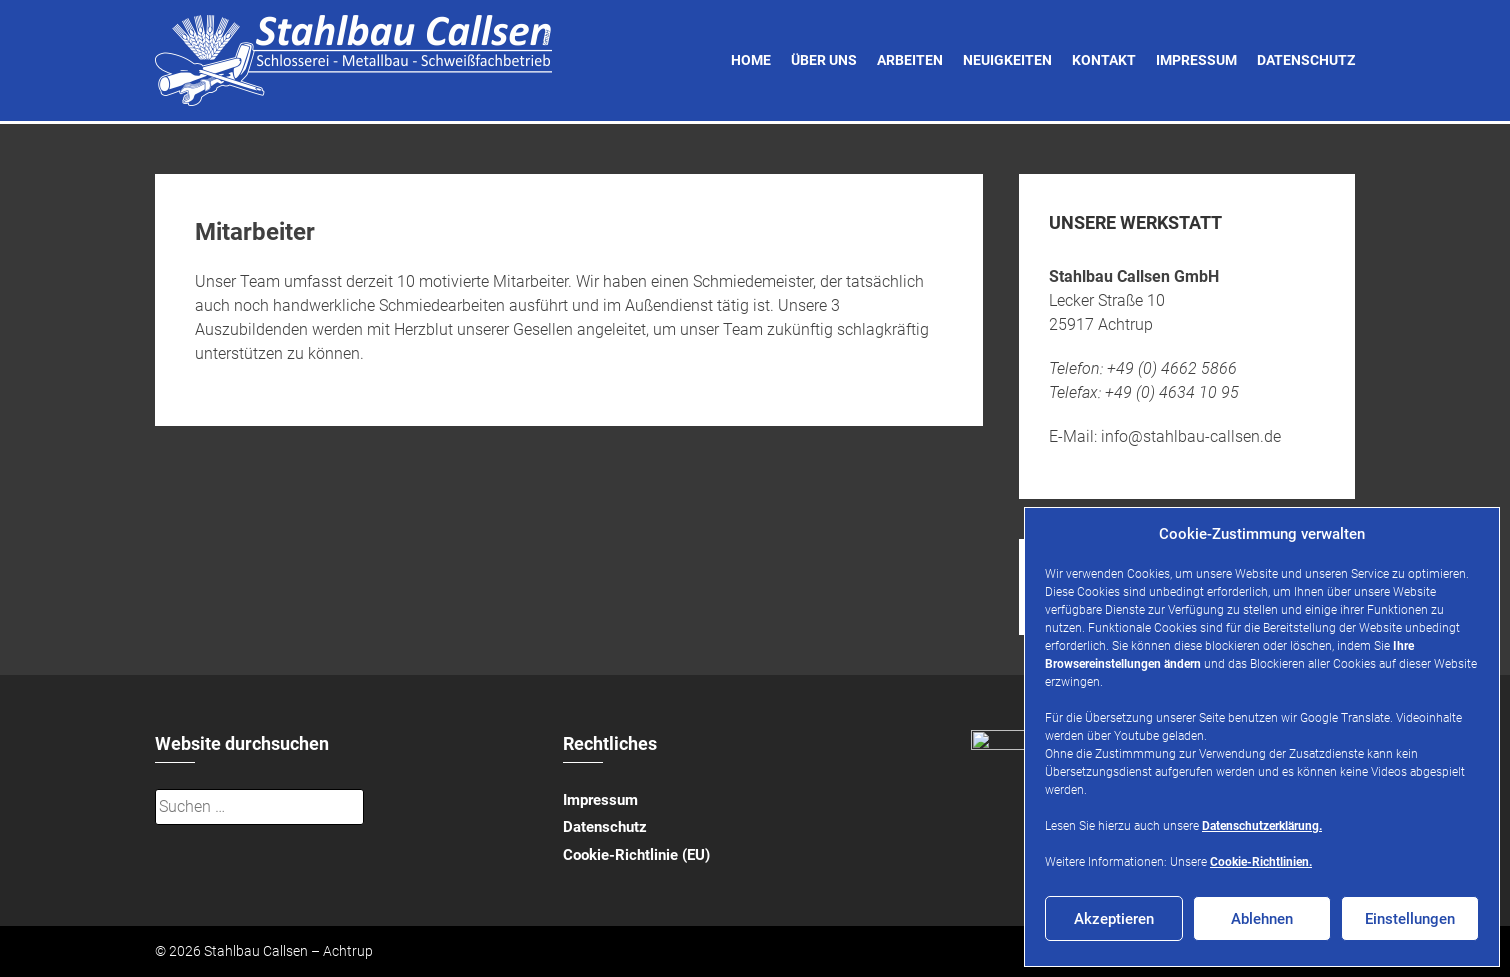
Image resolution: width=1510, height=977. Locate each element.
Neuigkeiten (1007, 60)
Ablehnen (1262, 919)
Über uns (824, 60)
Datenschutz (1306, 60)
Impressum (1196, 60)
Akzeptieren (1114, 919)
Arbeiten (910, 60)
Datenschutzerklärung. (1262, 826)
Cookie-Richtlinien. (1261, 862)
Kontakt (1104, 60)
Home (751, 60)
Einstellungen (1410, 919)
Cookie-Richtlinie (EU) (636, 855)
